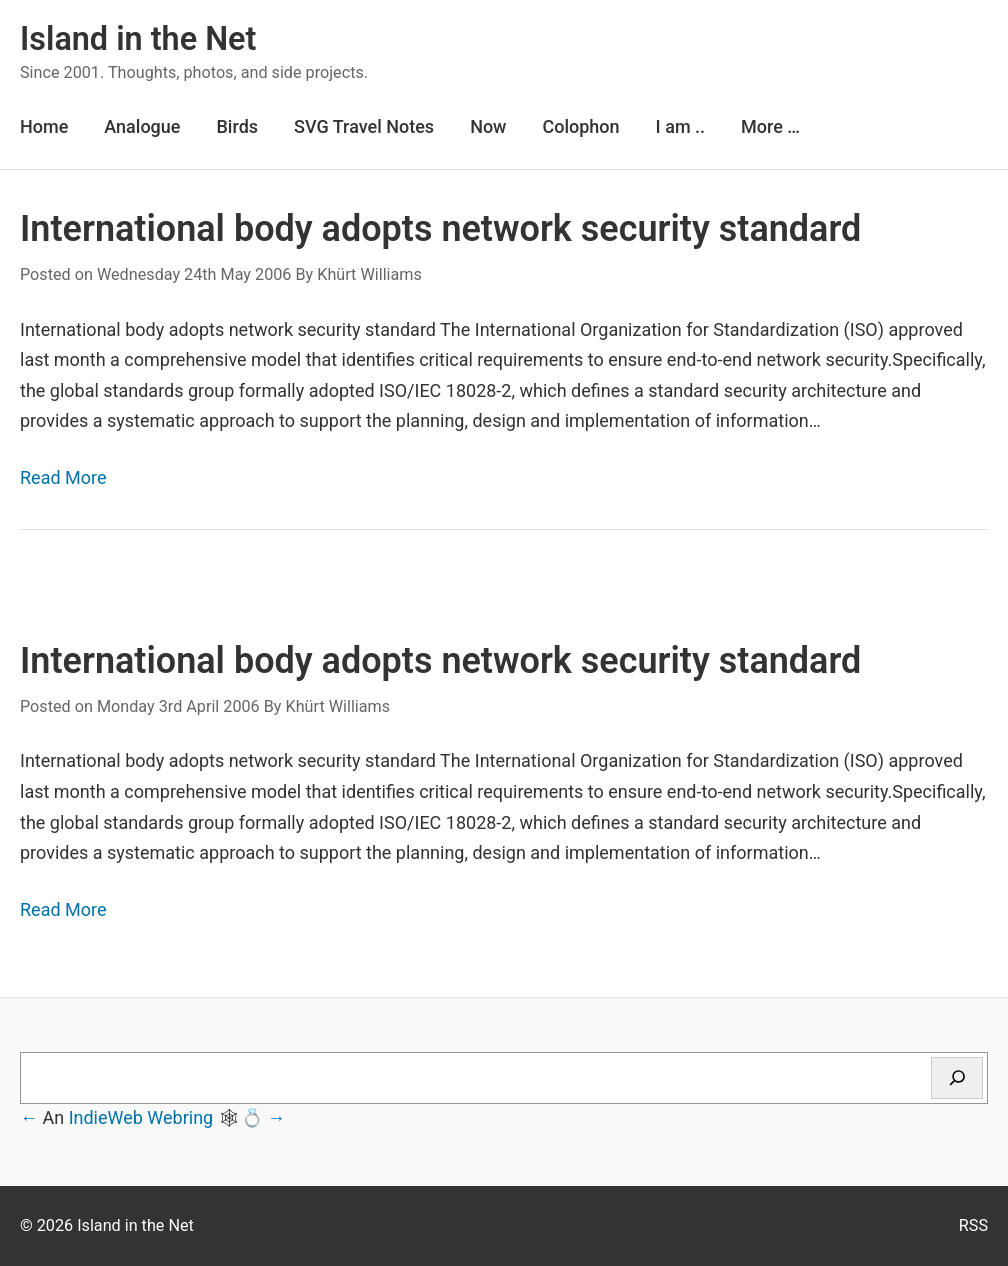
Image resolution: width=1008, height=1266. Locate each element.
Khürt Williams (369, 274)
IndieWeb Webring (141, 1117)
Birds (237, 126)
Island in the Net (138, 39)
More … (770, 126)
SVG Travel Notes (364, 126)
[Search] (957, 1078)
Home (44, 126)
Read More (63, 477)
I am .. (680, 126)
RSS (973, 1225)
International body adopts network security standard (440, 229)
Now (488, 126)
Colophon (580, 126)
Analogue (142, 126)
